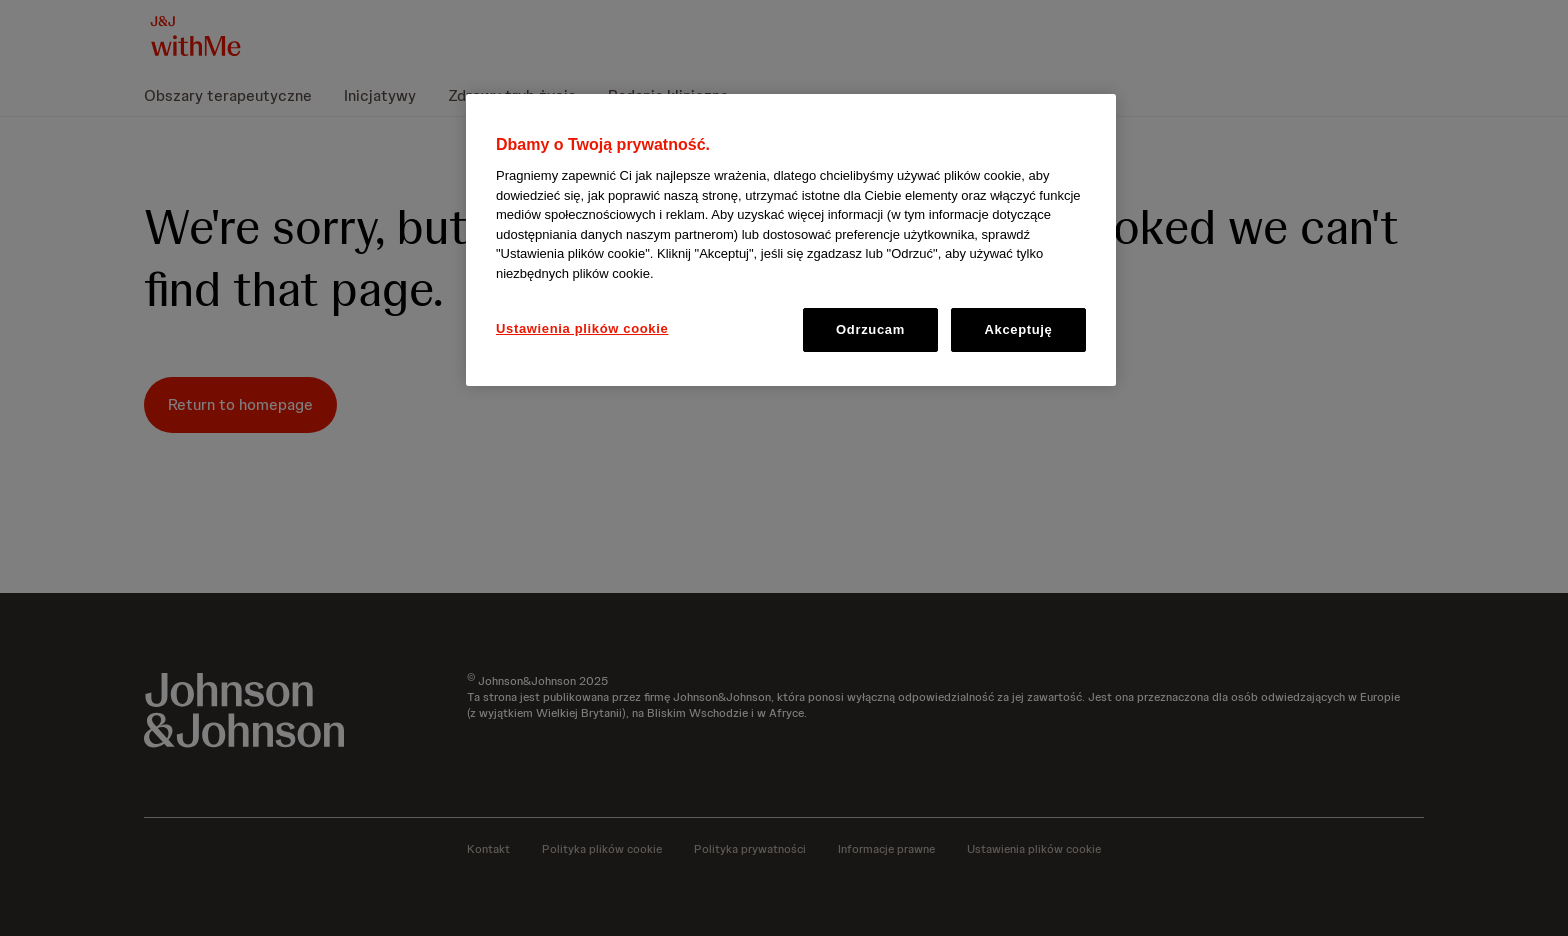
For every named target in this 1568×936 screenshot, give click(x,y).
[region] (791, 240)
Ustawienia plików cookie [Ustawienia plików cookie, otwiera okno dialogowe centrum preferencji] (582, 328)
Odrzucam (870, 329)
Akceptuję (1019, 329)
